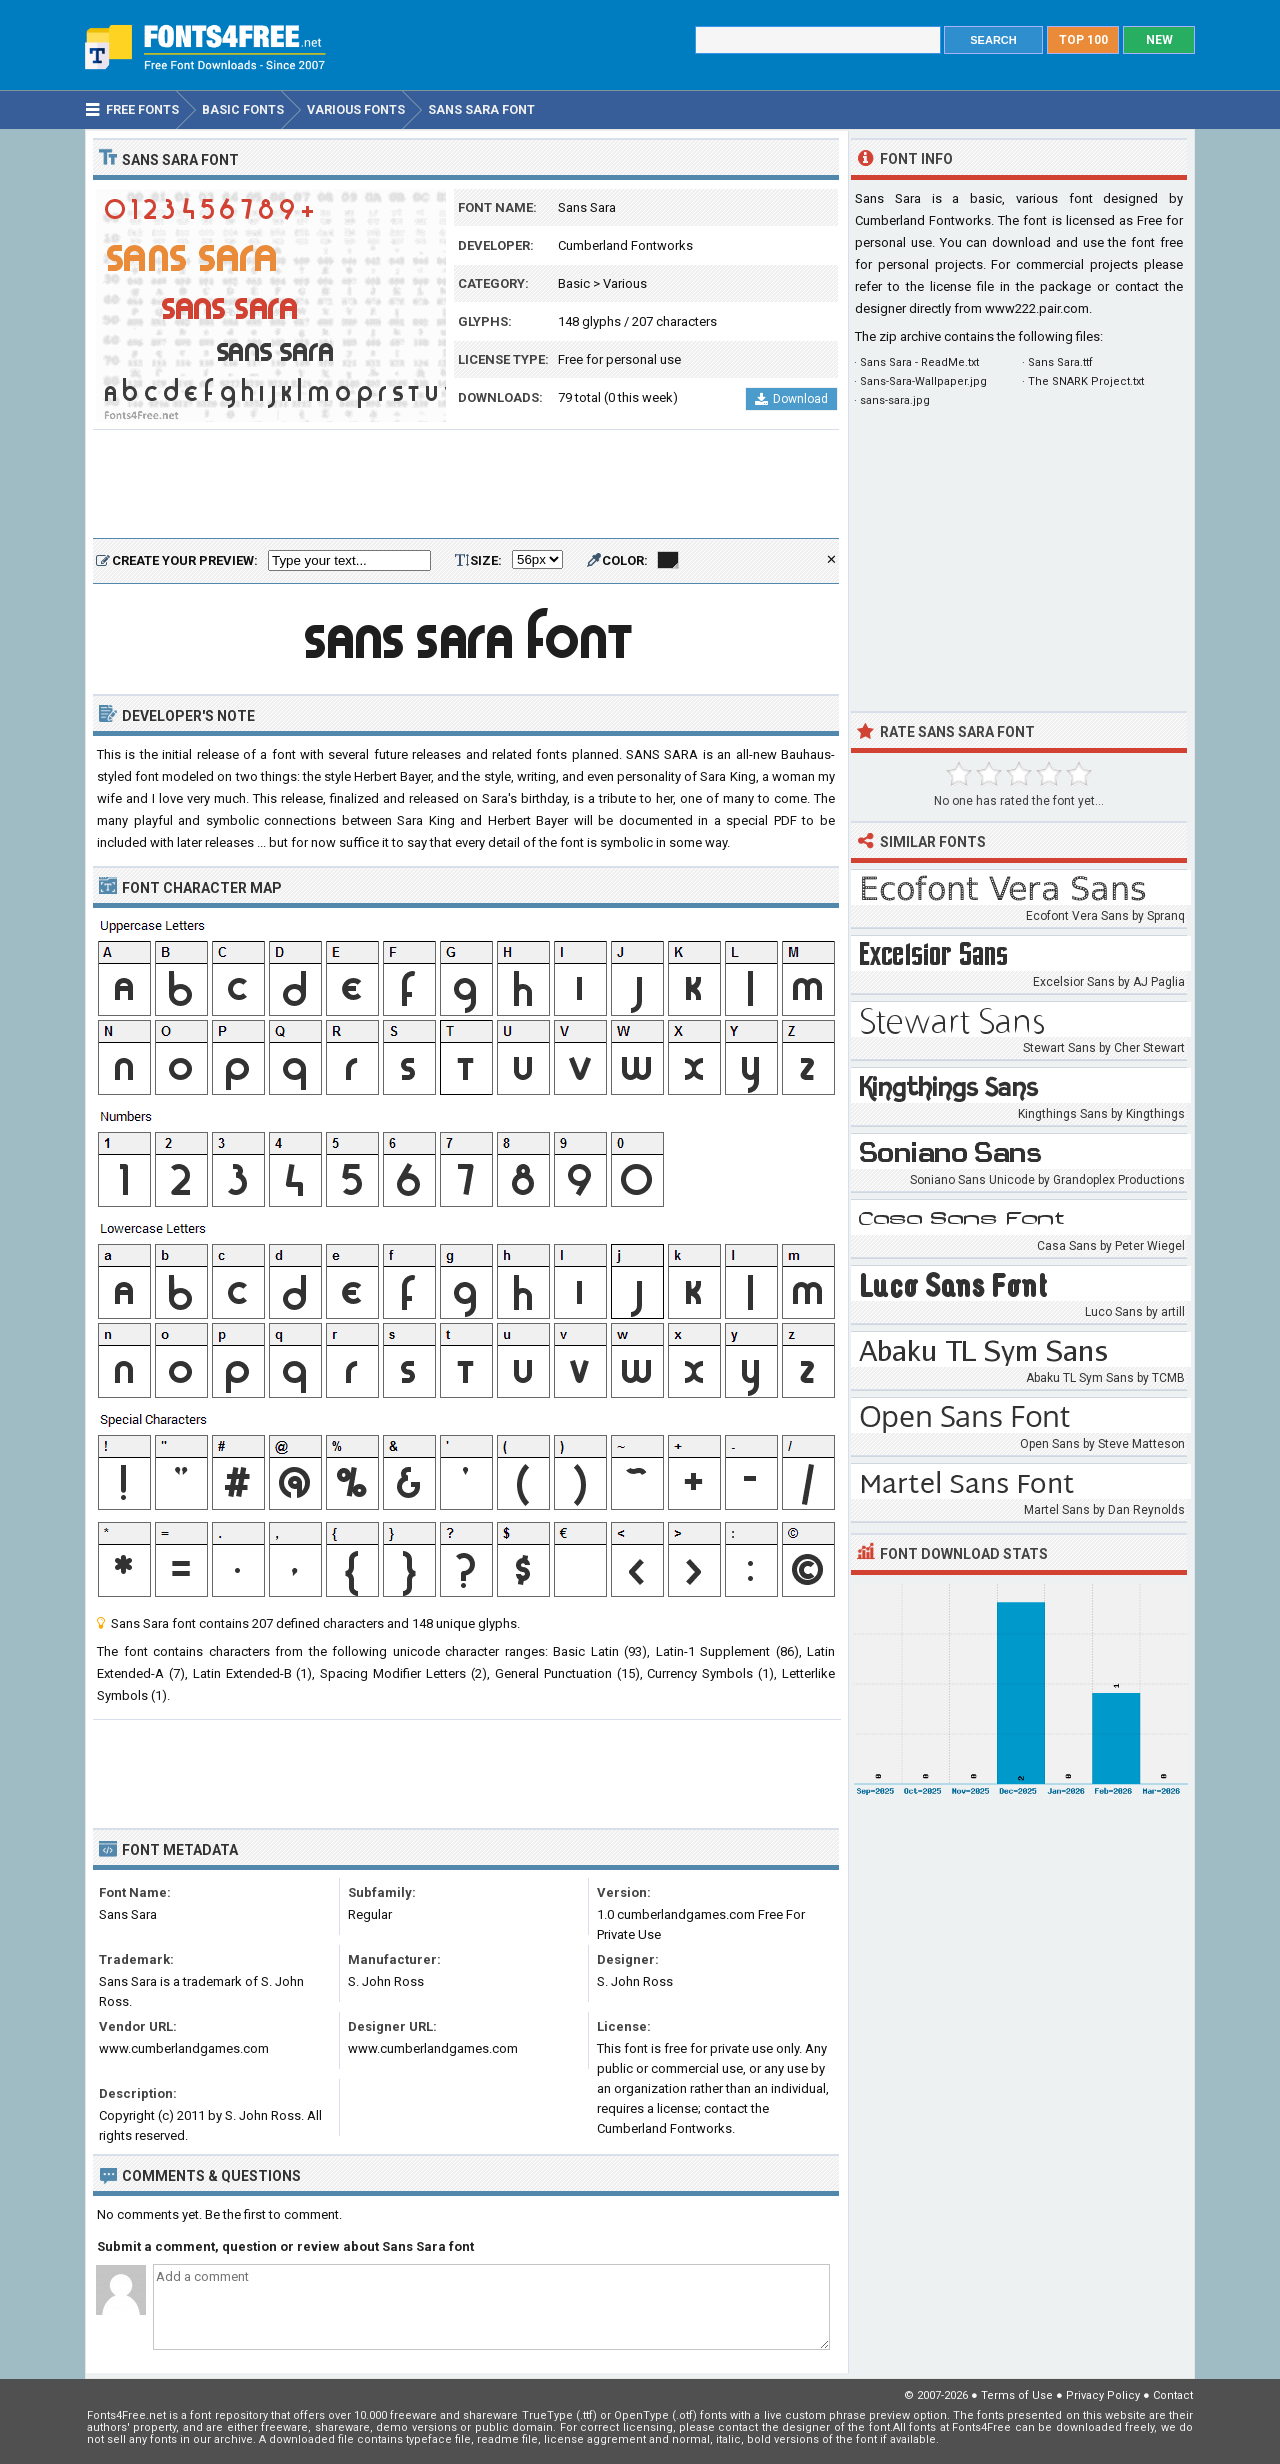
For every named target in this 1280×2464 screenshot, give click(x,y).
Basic (574, 283)
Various (625, 283)
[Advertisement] (466, 485)
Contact (1173, 2395)
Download (791, 399)
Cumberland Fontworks (625, 245)
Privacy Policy (1103, 2395)
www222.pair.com (1037, 308)
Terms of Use (1017, 2395)
